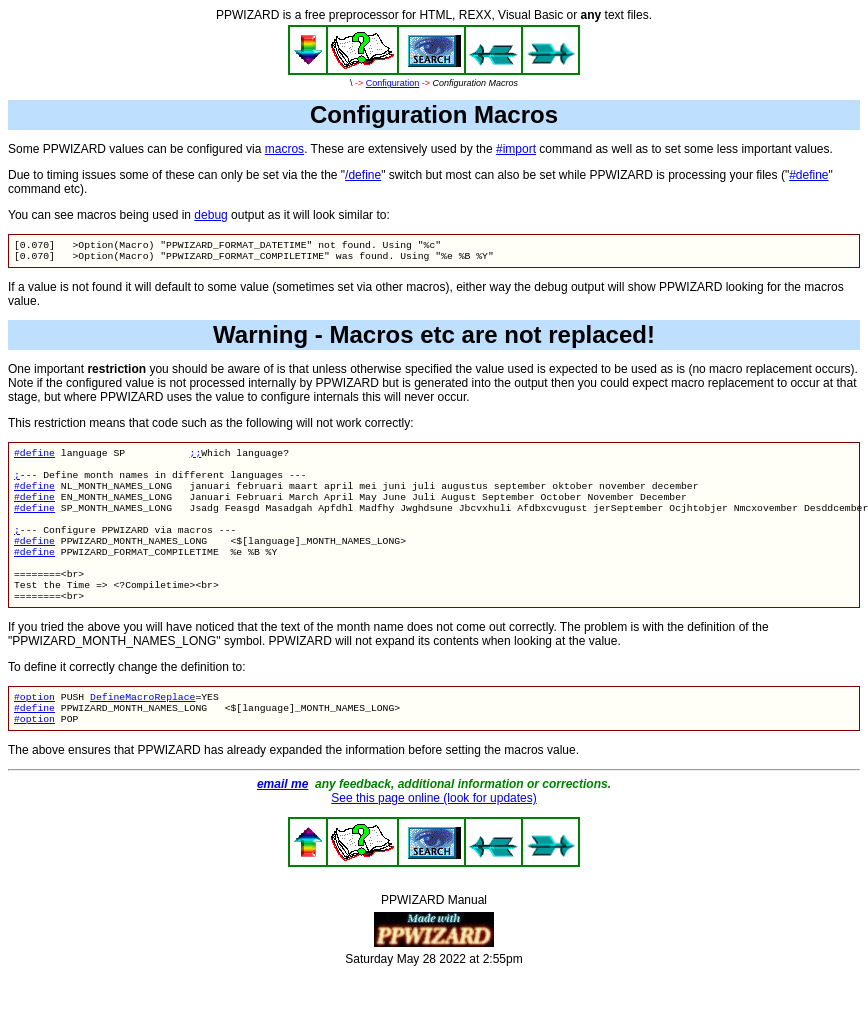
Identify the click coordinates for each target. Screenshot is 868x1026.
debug (210, 215)
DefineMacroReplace (142, 730)
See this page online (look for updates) (433, 836)
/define (363, 175)
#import (516, 149)
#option (34, 730)
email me (282, 822)
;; (196, 458)
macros (284, 149)
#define (808, 175)
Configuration (393, 83)
